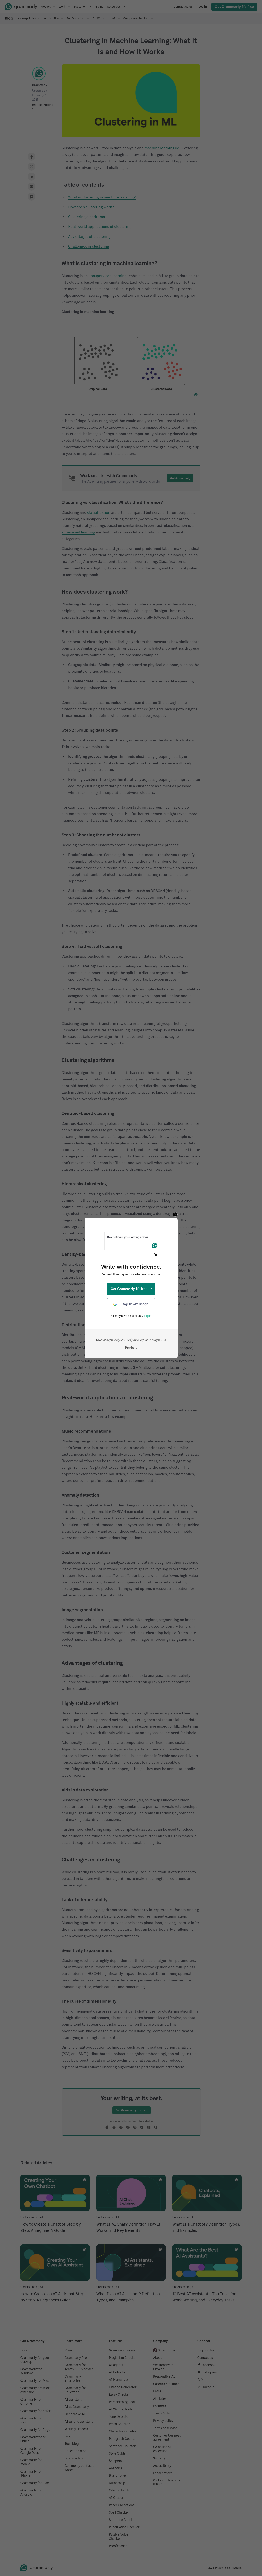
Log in (147, 1316)
